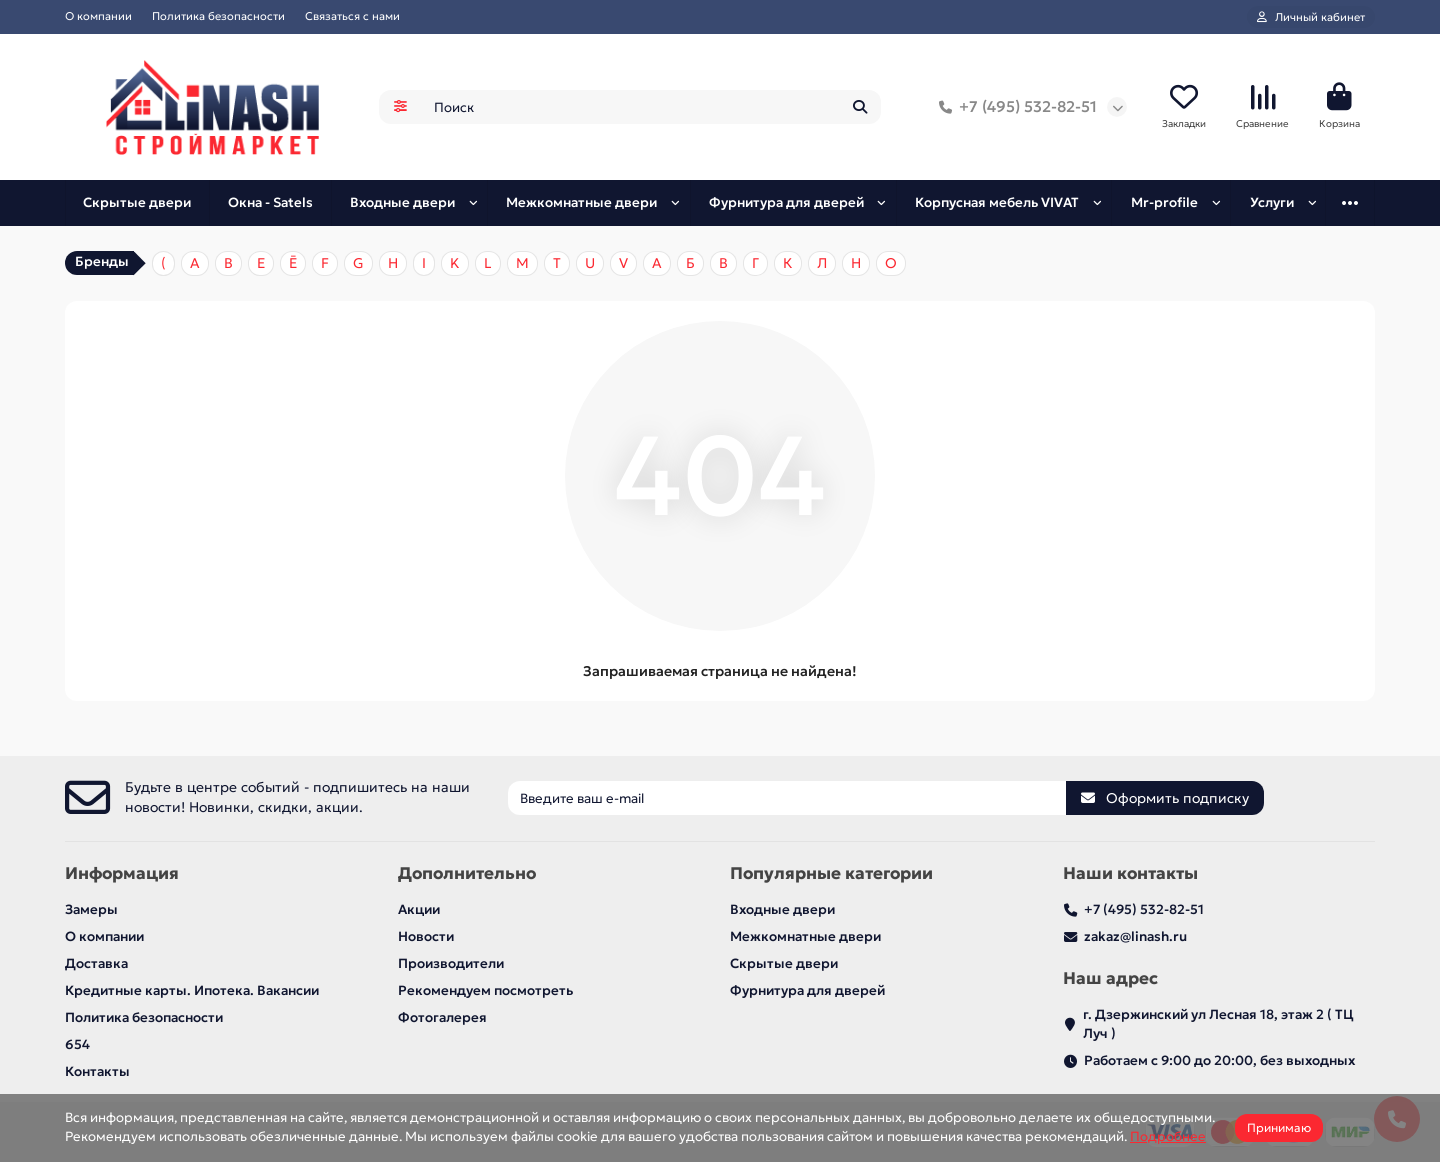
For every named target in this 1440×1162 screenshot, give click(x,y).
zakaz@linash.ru (1135, 936)
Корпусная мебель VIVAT (997, 202)
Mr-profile (1164, 202)
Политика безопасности (218, 16)
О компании (98, 16)
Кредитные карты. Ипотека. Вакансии (192, 990)
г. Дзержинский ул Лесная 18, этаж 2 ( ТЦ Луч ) (1218, 1024)
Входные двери (402, 202)
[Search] (651, 107)
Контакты (97, 1071)
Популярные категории (831, 873)
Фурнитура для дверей (786, 202)
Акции (419, 909)
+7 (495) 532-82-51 (1014, 107)
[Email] (787, 798)
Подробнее (1168, 1136)
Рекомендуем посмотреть (485, 990)
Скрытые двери (137, 202)
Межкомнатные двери (581, 202)
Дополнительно (467, 873)
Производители (451, 963)
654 (77, 1044)
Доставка (96, 963)
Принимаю (1279, 1127)
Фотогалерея (442, 1017)
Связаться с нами (352, 16)
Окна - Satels (270, 202)
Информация (122, 873)
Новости (426, 936)
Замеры (91, 909)
